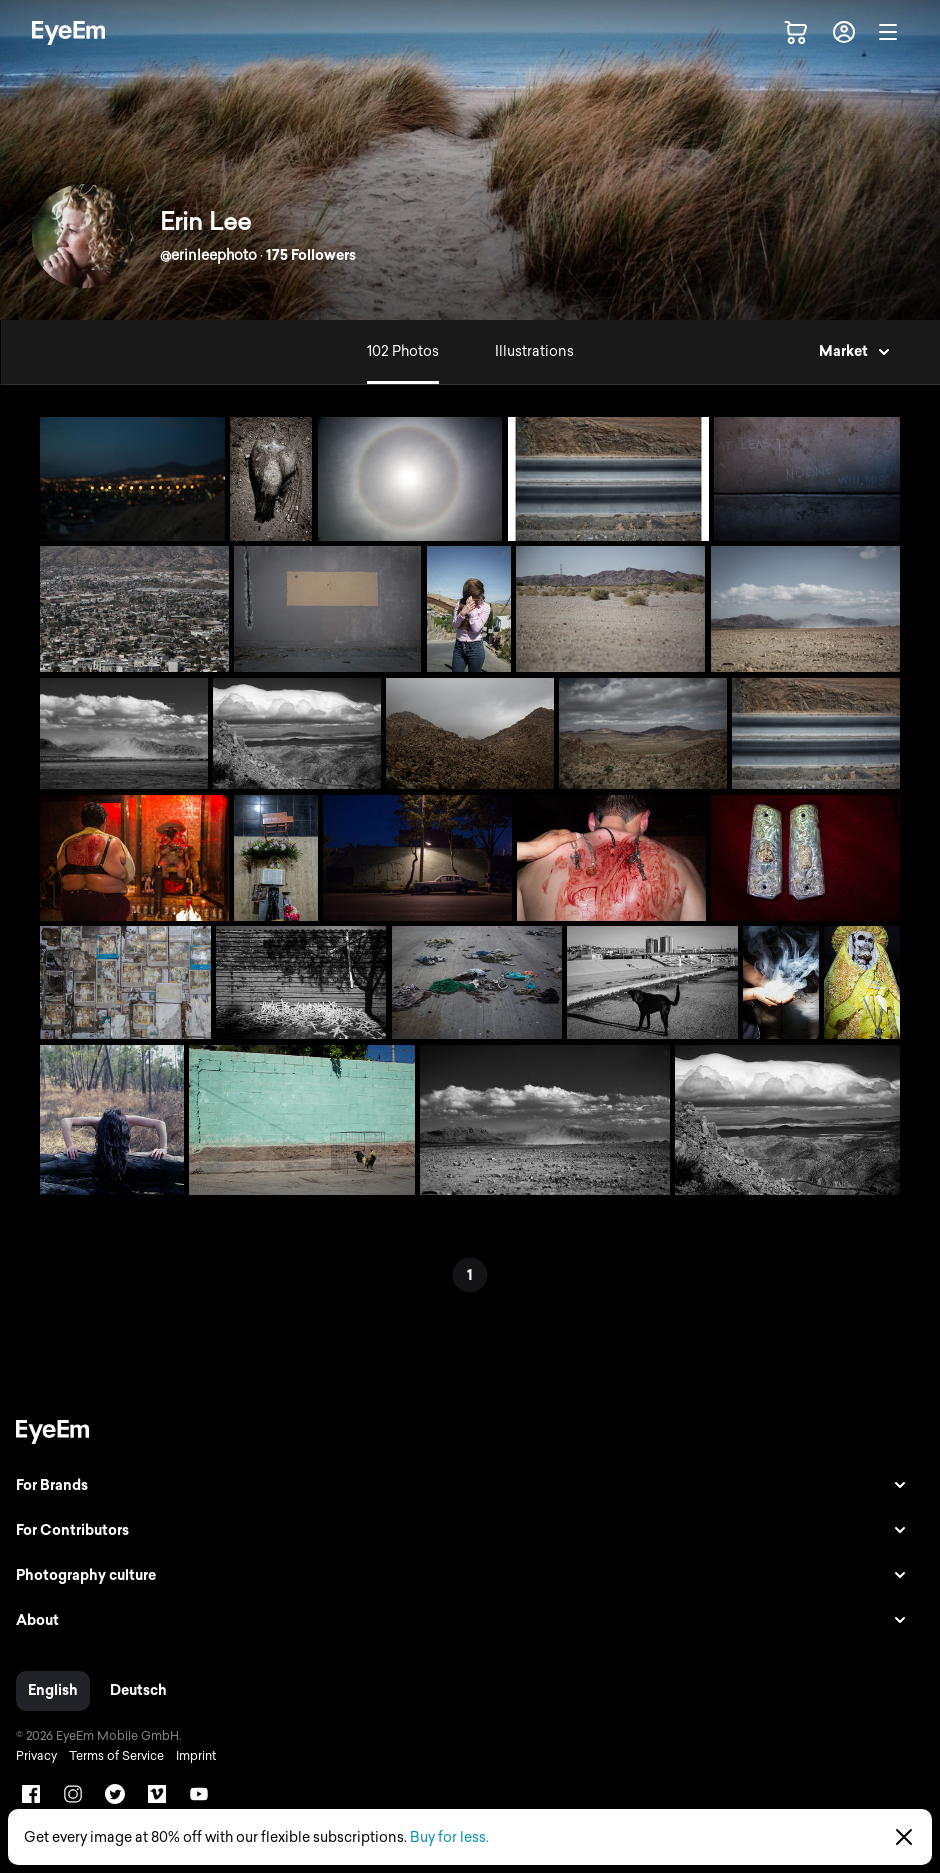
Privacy (36, 1756)
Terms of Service (116, 1756)
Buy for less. (449, 1837)
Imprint (196, 1756)
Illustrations (534, 351)
